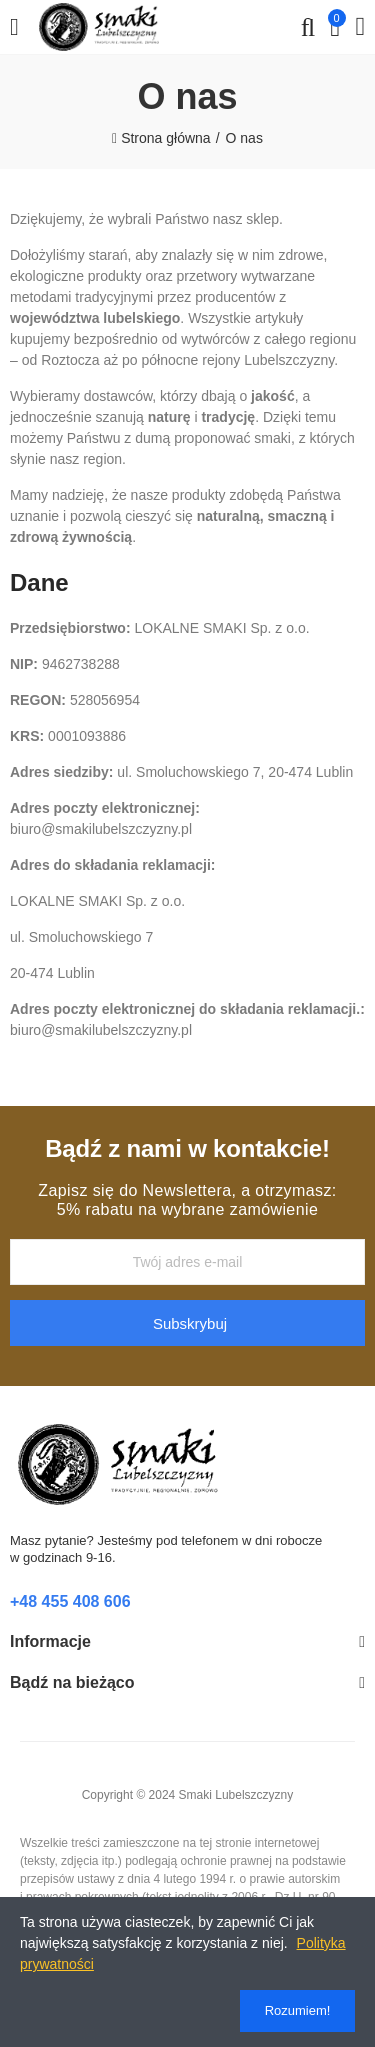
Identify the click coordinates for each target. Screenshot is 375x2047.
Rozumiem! (298, 2010)
